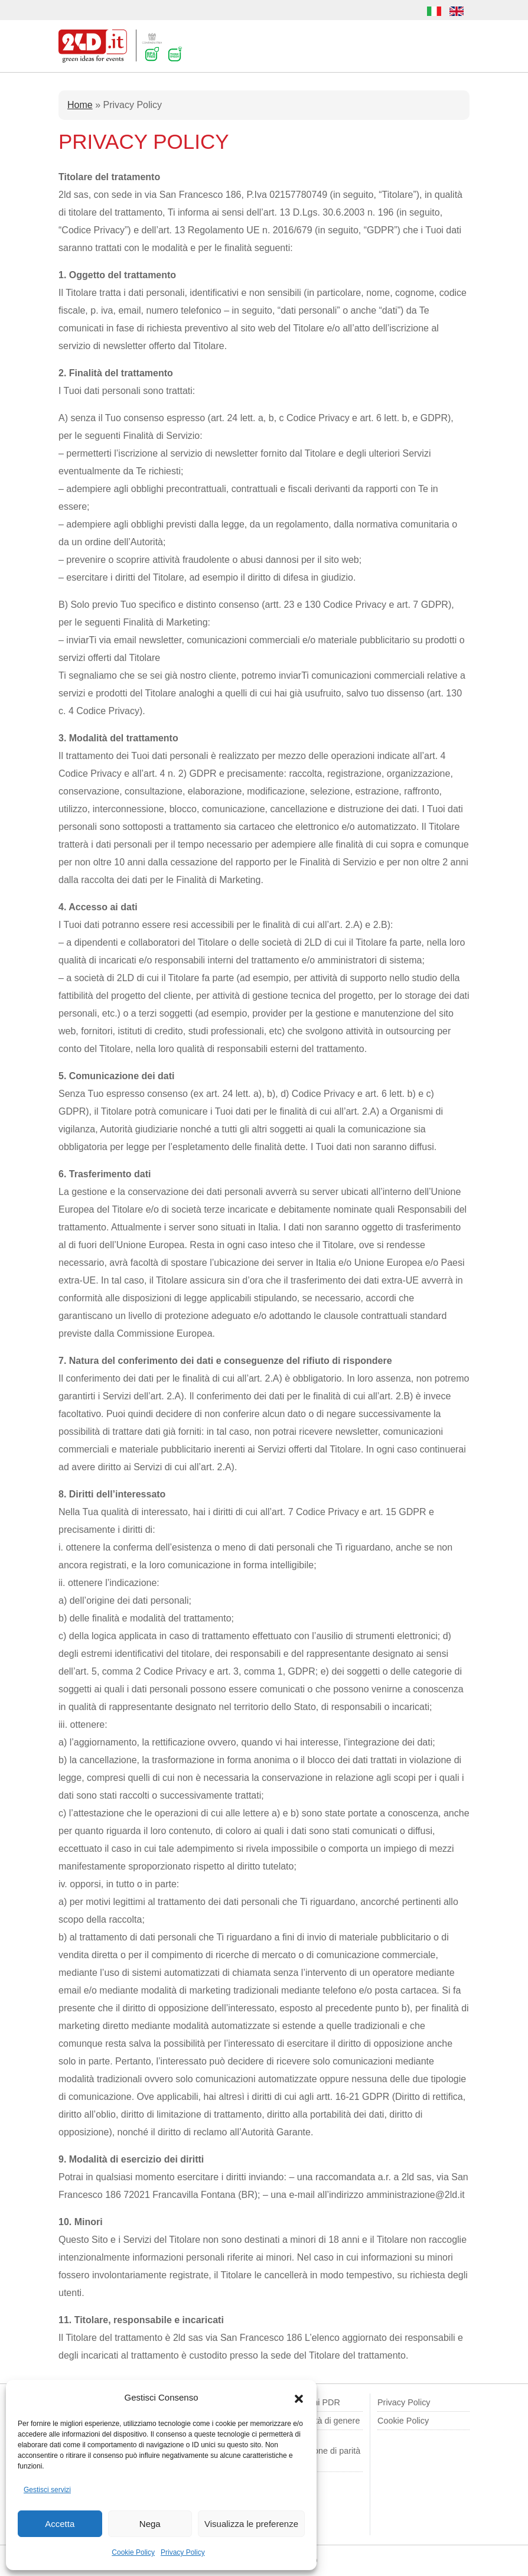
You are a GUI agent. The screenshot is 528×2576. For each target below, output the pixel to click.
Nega (150, 2524)
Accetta (59, 2524)
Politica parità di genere (315, 2420)
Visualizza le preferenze (251, 2524)
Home (80, 105)
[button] (299, 2398)
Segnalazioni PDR (305, 2402)
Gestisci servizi (47, 2490)
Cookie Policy (133, 2552)
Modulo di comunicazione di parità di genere (315, 2450)
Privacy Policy (183, 2552)
